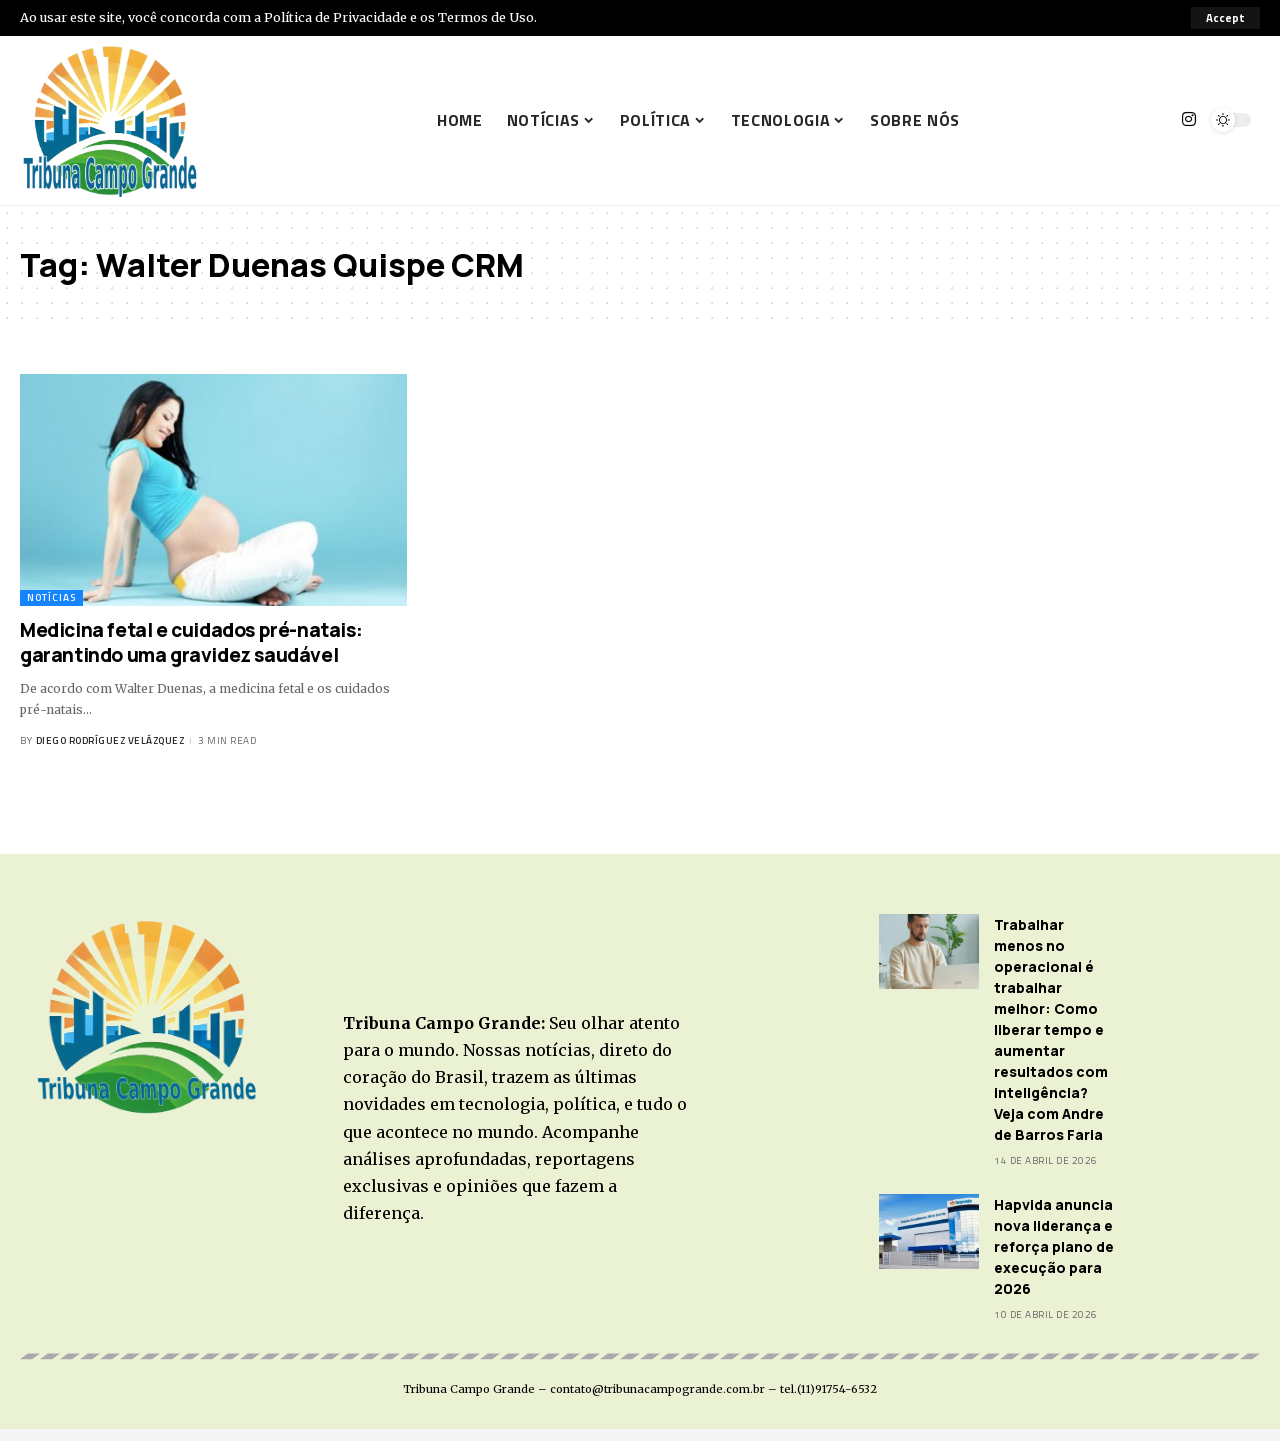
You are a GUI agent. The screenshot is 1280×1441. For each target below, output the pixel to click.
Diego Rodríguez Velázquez (110, 740)
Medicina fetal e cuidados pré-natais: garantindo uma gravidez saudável (191, 642)
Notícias (51, 597)
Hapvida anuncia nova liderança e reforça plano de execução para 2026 (1054, 1246)
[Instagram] (1189, 119)
